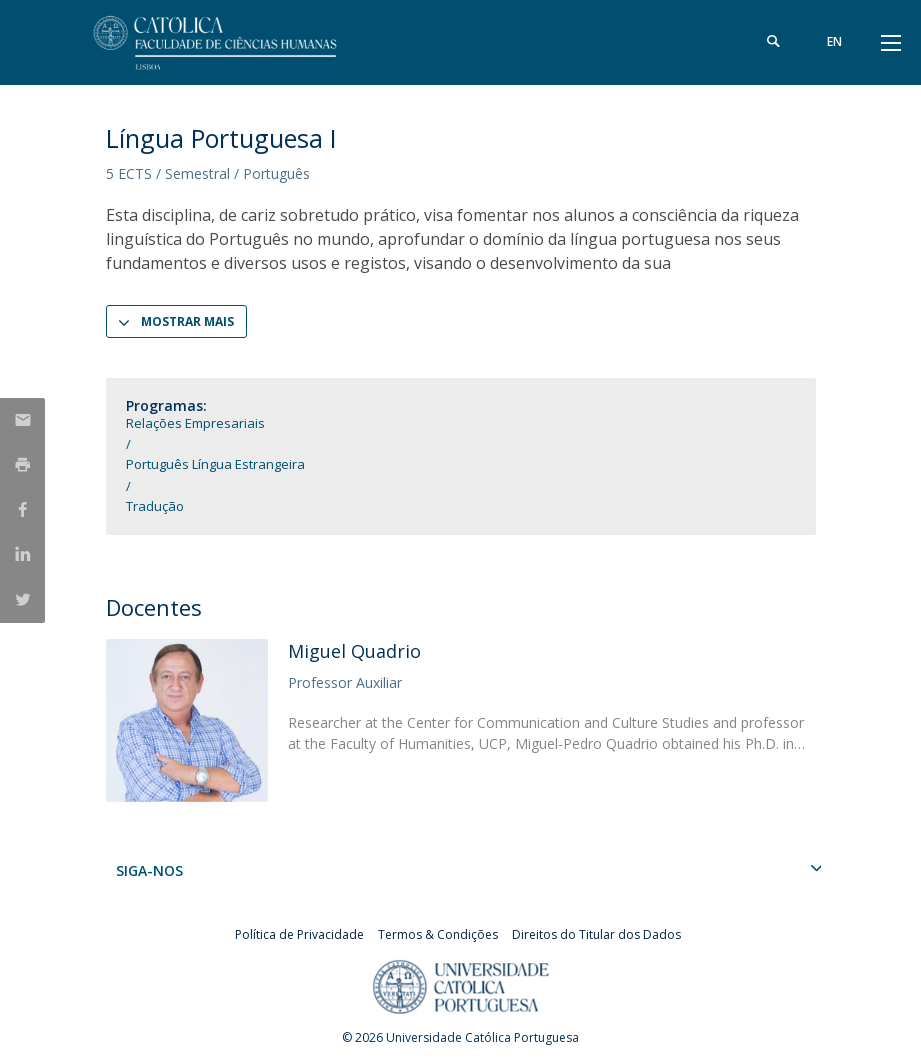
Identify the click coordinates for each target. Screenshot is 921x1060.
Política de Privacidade (299, 934)
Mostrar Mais (187, 321)
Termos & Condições (438, 934)
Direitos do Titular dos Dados (596, 934)
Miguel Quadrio (354, 651)
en (834, 41)
